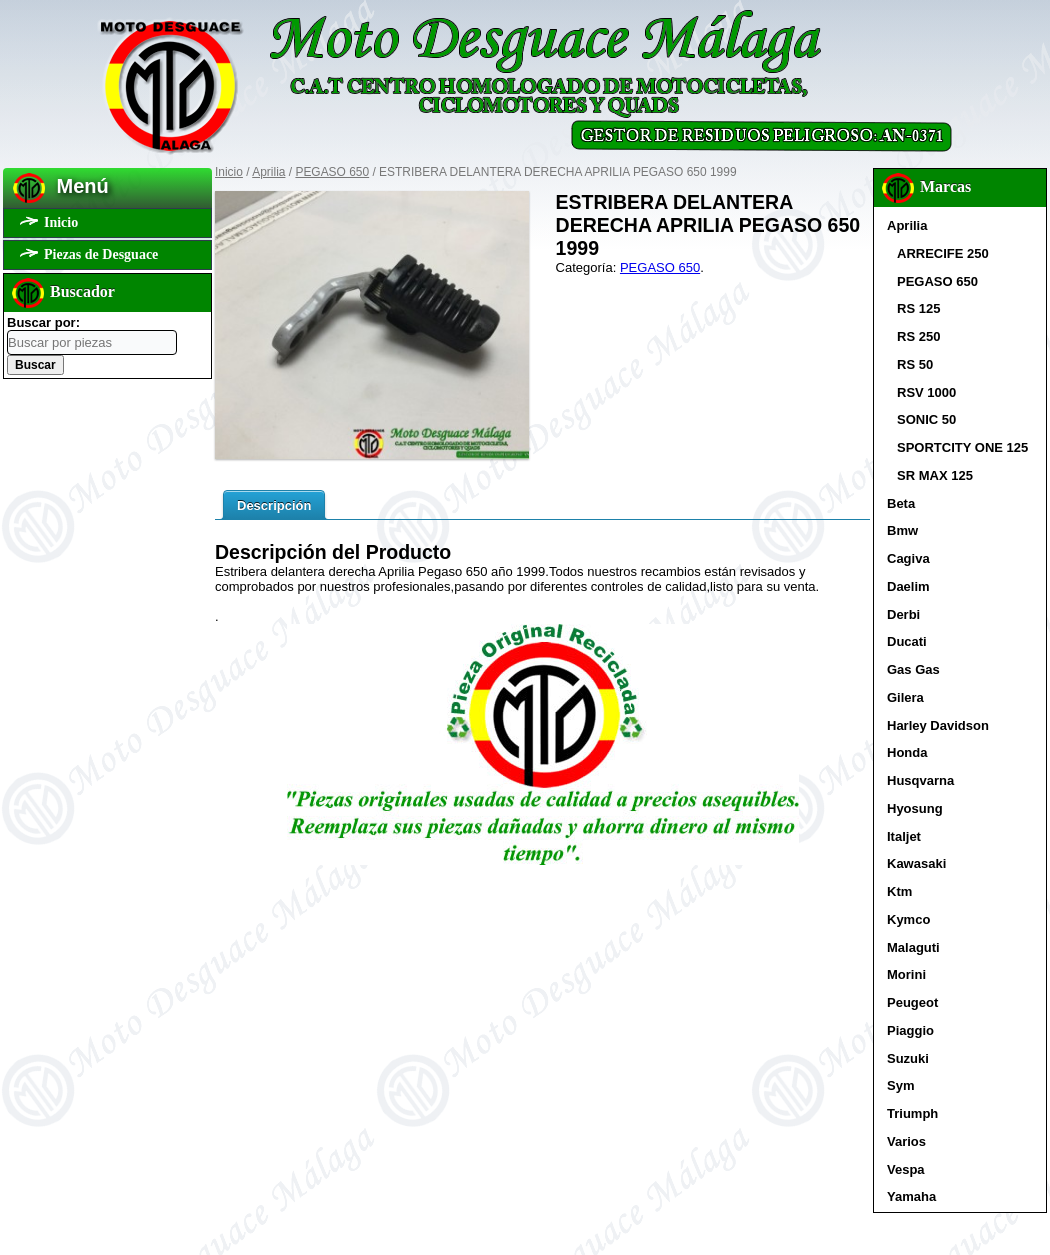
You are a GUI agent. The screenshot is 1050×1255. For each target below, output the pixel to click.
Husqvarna (920, 780)
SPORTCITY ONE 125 (962, 447)
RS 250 (918, 336)
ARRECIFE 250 (943, 253)
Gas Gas (913, 669)
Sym (900, 1085)
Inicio (61, 222)
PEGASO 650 (332, 172)
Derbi (903, 614)
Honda (907, 752)
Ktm (899, 891)
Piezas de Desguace (101, 254)
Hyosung (915, 808)
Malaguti (913, 947)
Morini (906, 974)
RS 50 (915, 364)
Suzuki (908, 1058)
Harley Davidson (938, 725)
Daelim (908, 586)
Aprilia (268, 172)
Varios (906, 1141)
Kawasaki (916, 863)
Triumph (912, 1113)
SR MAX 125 (935, 475)
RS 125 (918, 308)
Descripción (274, 505)
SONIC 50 (926, 419)
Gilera (905, 697)
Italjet (904, 836)
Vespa (906, 1169)
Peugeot (912, 1002)
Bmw (902, 530)
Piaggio (910, 1030)
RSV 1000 (926, 392)
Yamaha (911, 1196)
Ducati (907, 641)
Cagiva (908, 558)
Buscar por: (43, 322)
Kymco (908, 919)
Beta (901, 503)
